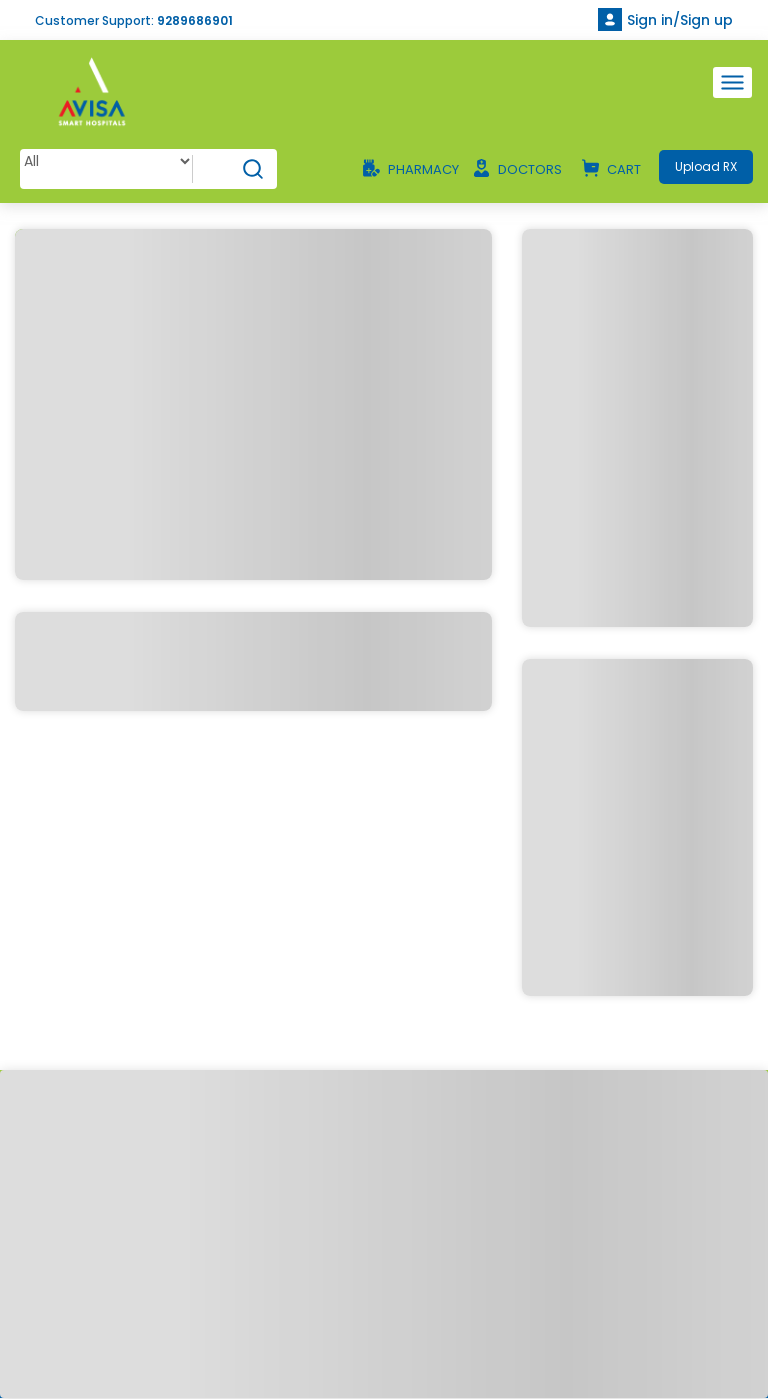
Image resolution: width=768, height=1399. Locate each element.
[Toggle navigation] (732, 82)
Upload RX (705, 166)
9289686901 (195, 20)
